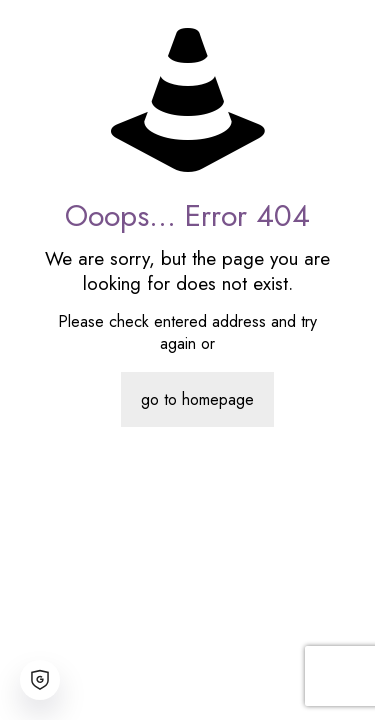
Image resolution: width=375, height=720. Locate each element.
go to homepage (197, 399)
